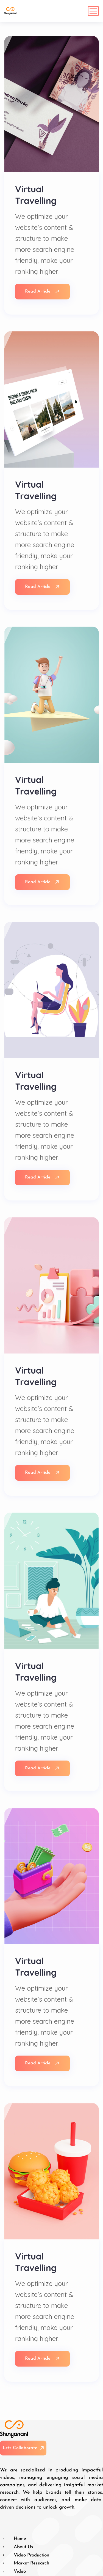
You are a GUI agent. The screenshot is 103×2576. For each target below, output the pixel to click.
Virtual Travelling (36, 195)
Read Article (42, 291)
